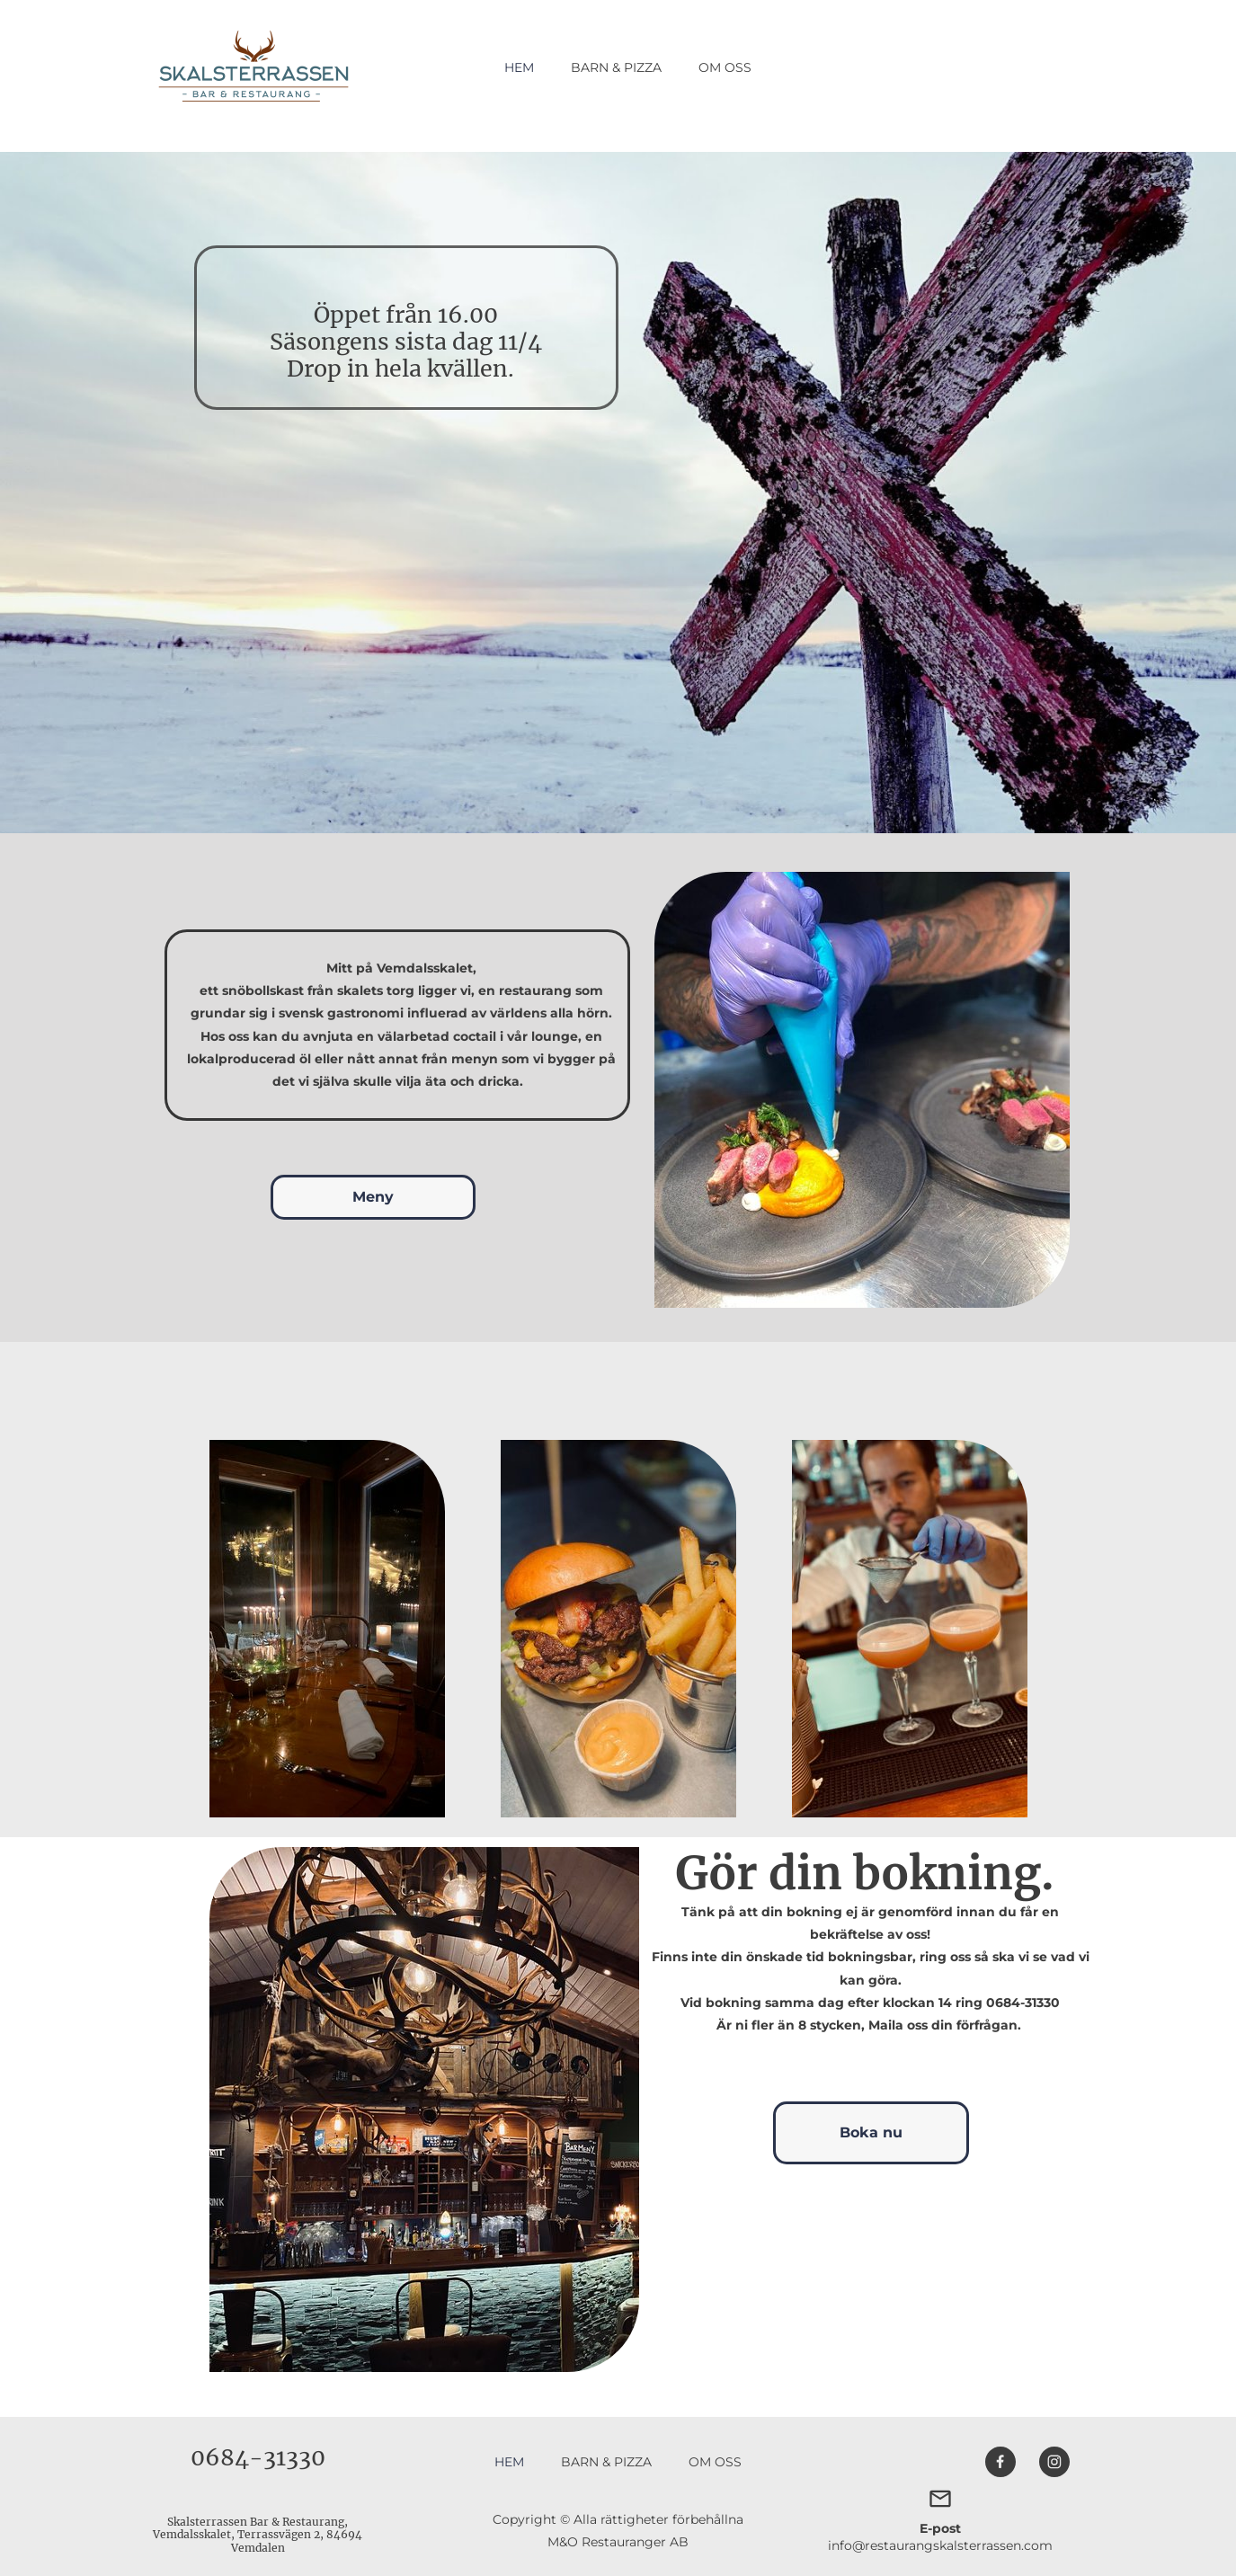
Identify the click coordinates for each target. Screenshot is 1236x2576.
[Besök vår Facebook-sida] (1000, 2462)
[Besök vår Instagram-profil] (1054, 2462)
